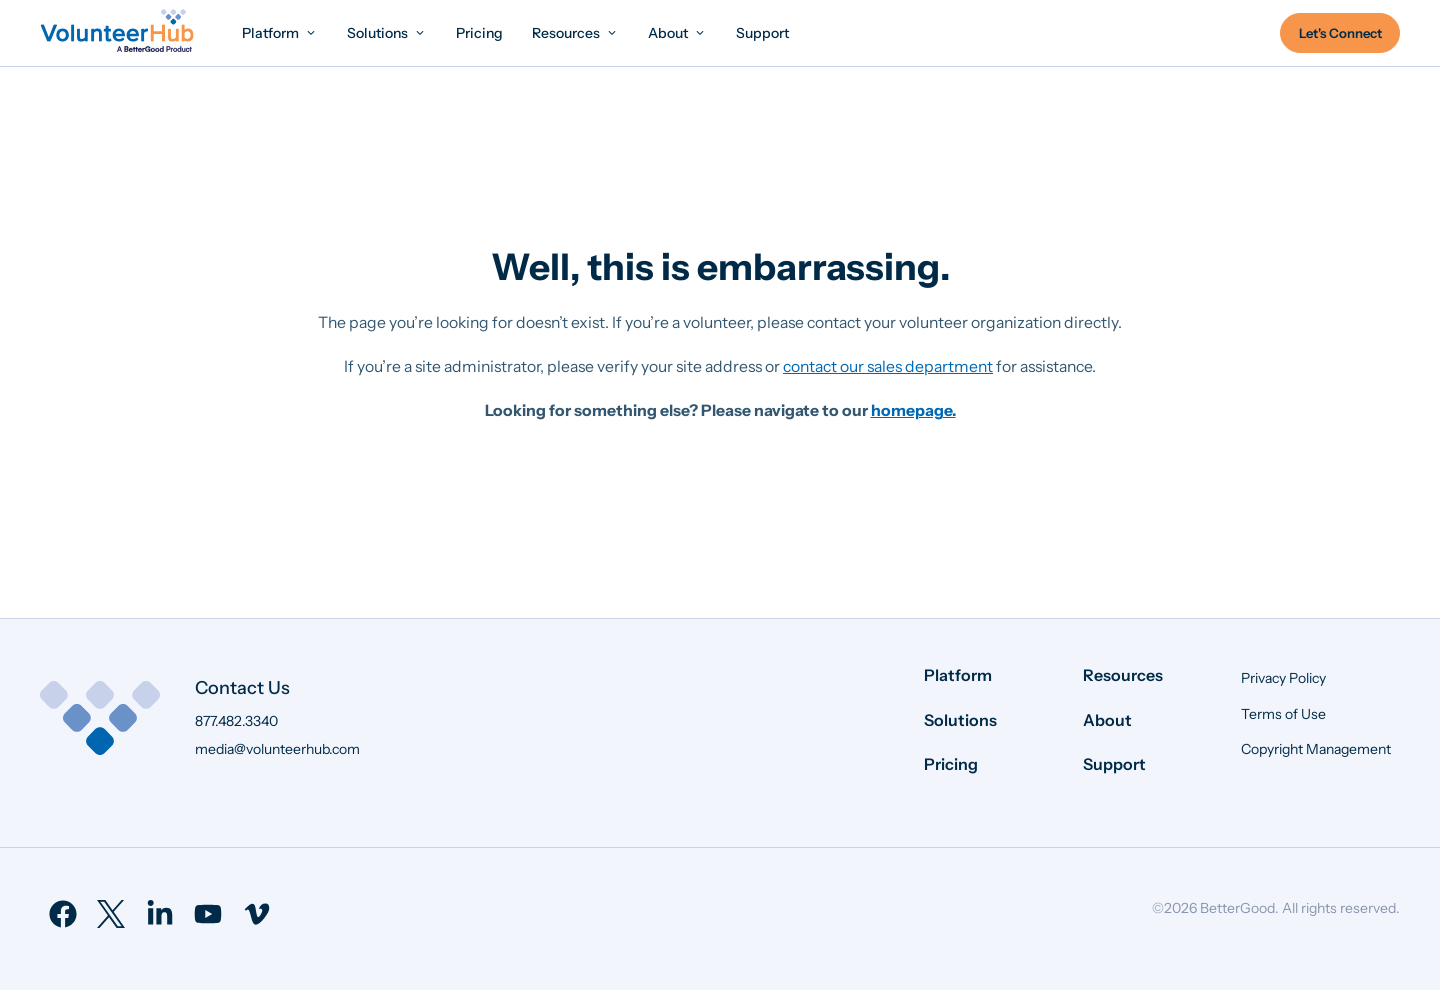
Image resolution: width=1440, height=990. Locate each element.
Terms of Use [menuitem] (1283, 714)
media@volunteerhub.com (277, 749)
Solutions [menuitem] (960, 720)
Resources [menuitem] (1123, 675)
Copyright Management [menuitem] (1316, 749)
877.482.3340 (236, 721)
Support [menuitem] (1114, 764)
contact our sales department (888, 366)
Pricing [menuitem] (951, 764)
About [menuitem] (1107, 720)
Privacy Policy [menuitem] (1283, 678)
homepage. (913, 410)
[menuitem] (280, 32)
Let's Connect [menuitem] (1340, 33)
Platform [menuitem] (958, 675)
